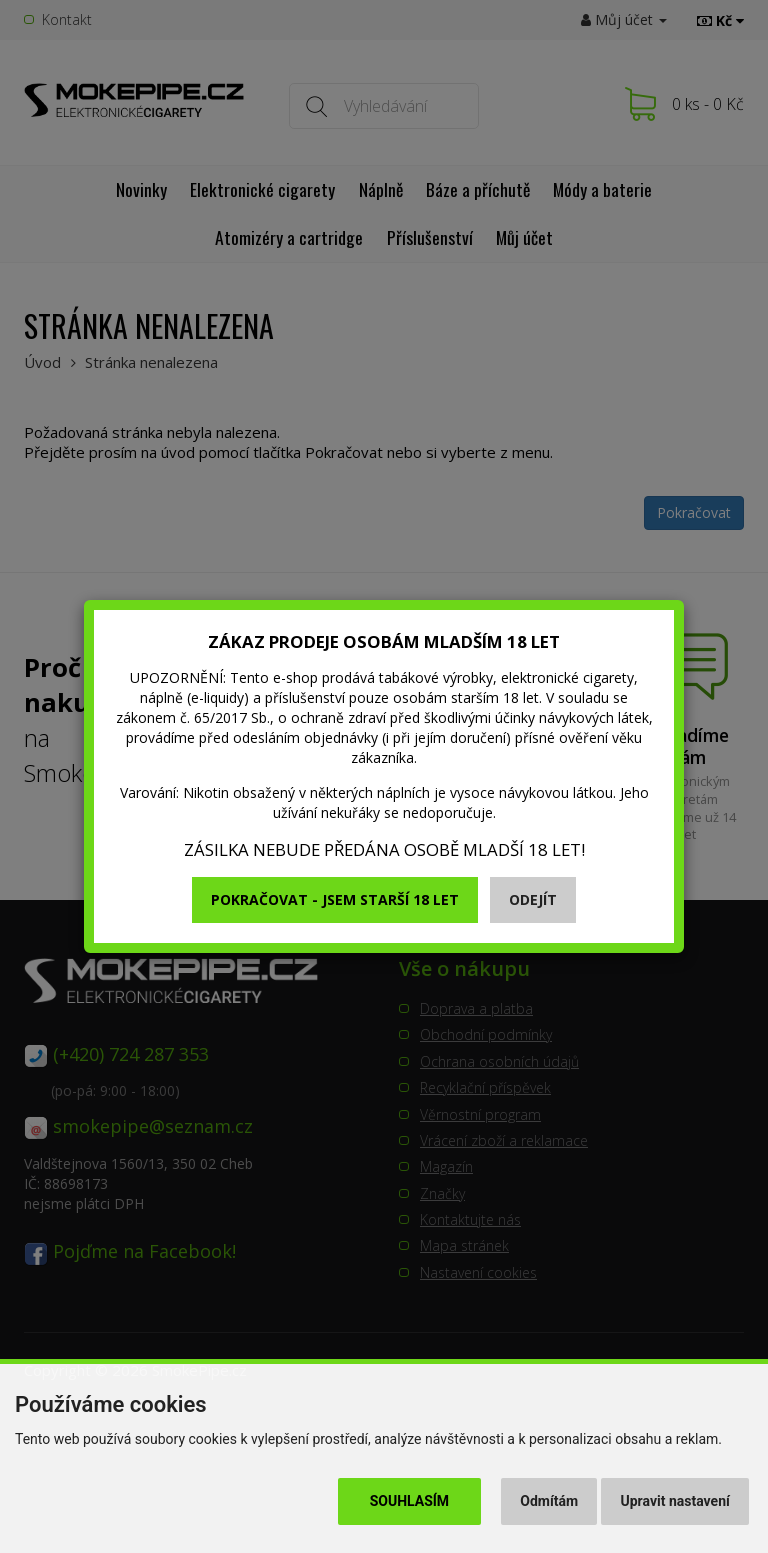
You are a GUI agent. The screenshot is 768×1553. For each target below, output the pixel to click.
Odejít (533, 899)
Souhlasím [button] (409, 1501)
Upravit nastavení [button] (675, 1501)
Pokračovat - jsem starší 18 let (335, 899)
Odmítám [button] (549, 1501)
